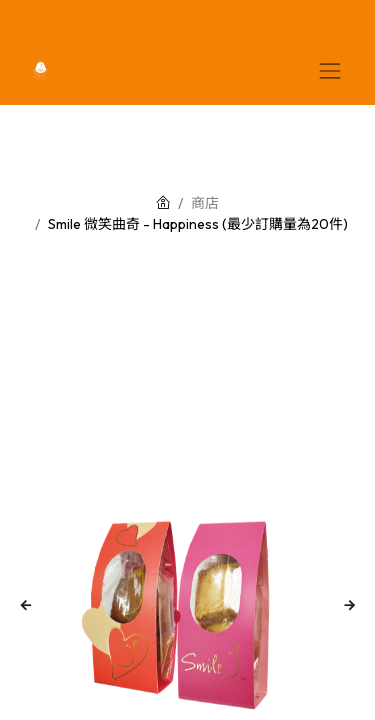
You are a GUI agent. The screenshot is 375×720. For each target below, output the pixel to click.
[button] (26, 606)
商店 (205, 203)
